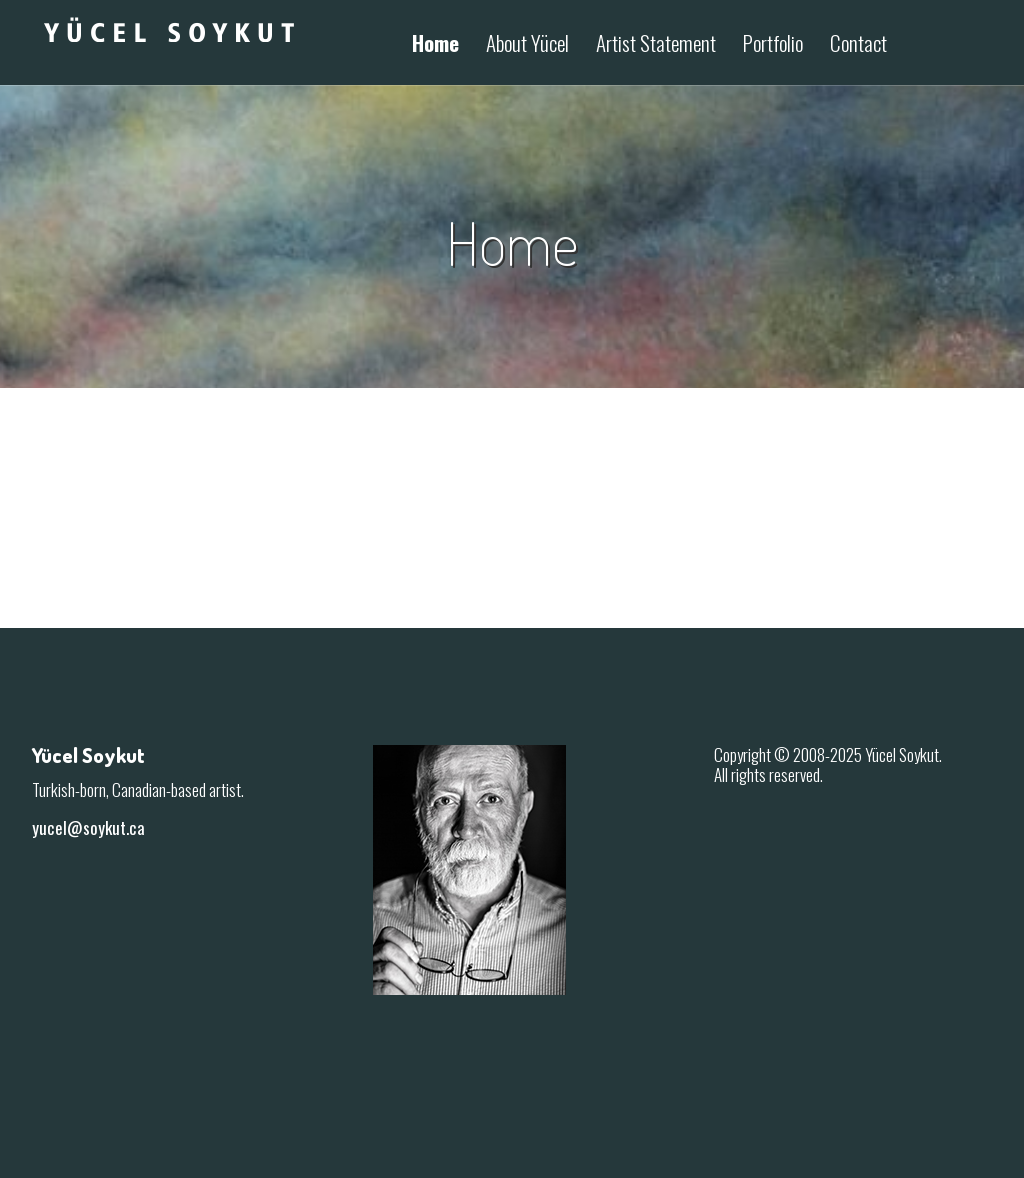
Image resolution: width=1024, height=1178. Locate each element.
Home (435, 45)
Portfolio (773, 45)
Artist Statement (656, 45)
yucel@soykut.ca (88, 827)
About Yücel (527, 45)
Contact (858, 45)
